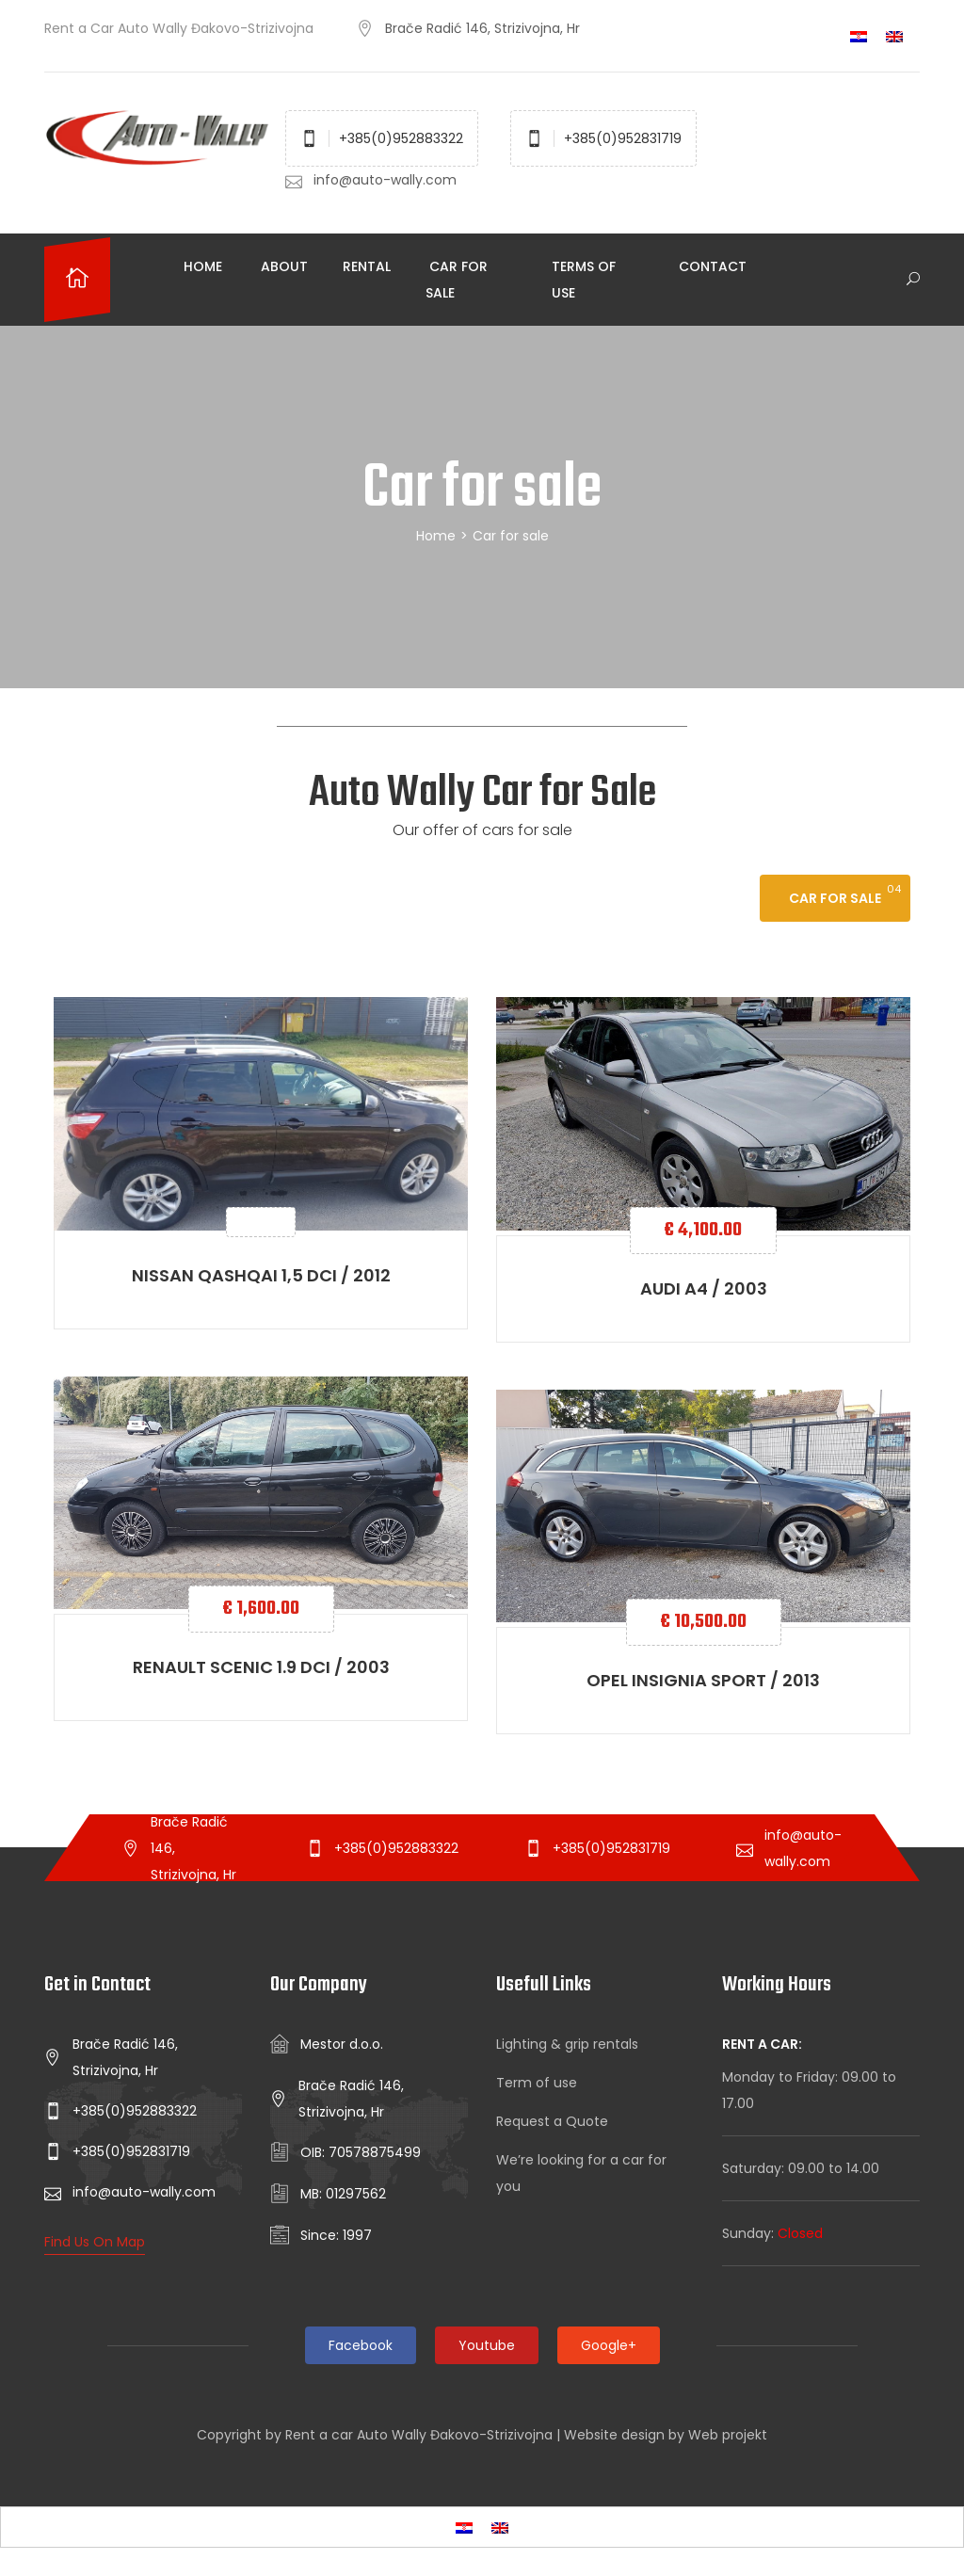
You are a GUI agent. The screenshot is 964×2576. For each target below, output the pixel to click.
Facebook (361, 2345)
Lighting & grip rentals (567, 2044)
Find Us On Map (94, 2241)
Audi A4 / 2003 (703, 1288)
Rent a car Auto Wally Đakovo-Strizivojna (419, 2434)
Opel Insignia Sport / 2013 (703, 1680)
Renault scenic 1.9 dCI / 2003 (261, 1667)
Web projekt (727, 2434)
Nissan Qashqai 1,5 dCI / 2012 (261, 1275)
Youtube (486, 2345)
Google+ (608, 2345)
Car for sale (457, 279)
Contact (711, 266)
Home (201, 266)
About (282, 266)
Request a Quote (552, 2121)
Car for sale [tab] (835, 898)
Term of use (536, 2082)
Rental (367, 266)
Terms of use (584, 279)
